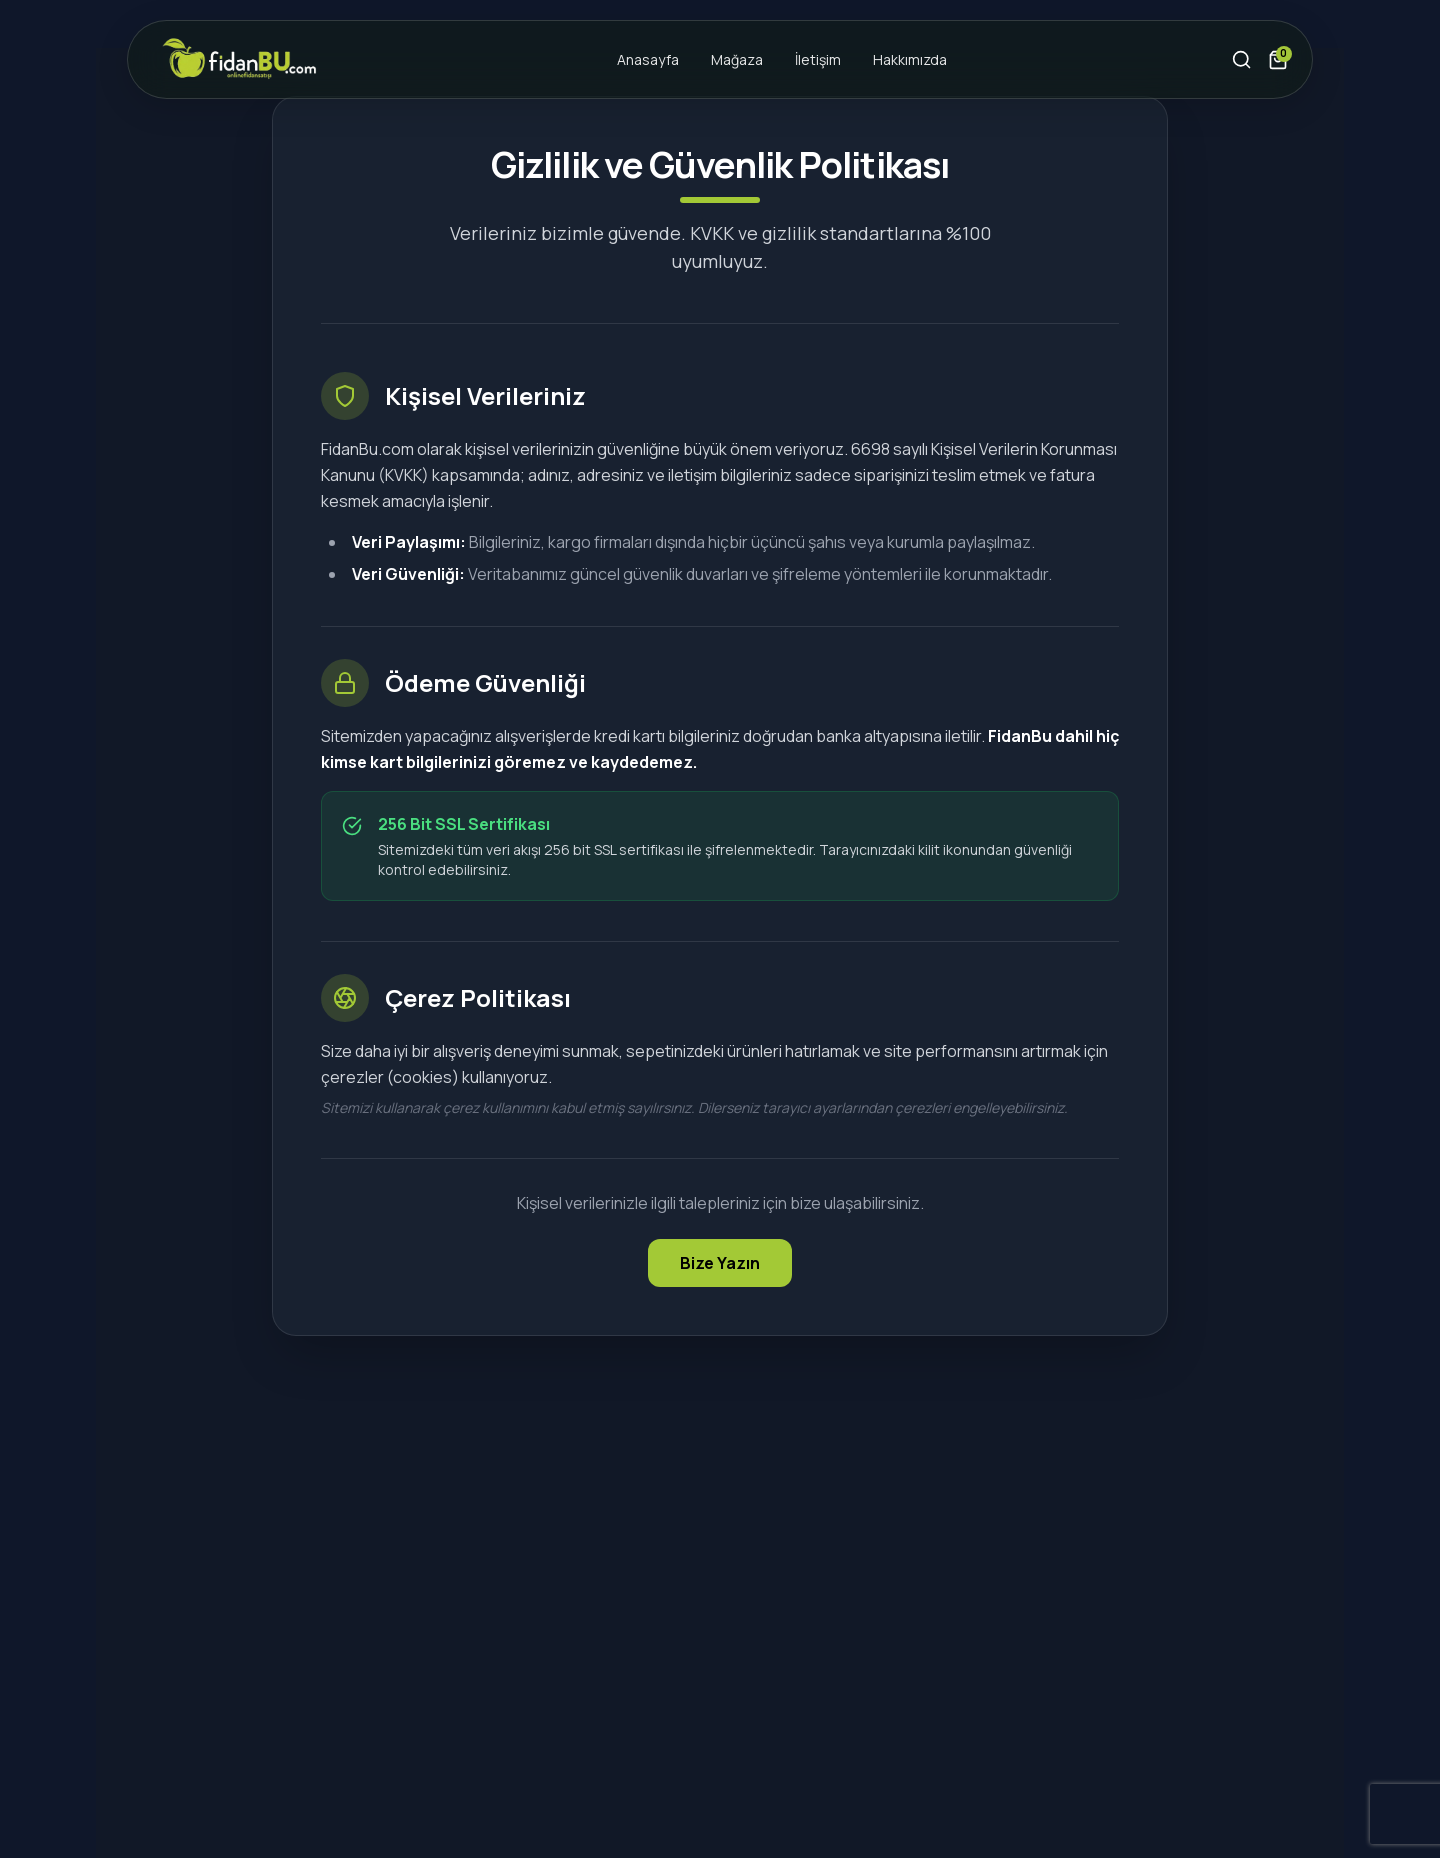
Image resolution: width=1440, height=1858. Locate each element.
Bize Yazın (720, 1263)
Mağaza (737, 59)
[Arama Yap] (1242, 60)
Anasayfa (648, 59)
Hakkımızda (910, 59)
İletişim (818, 59)
